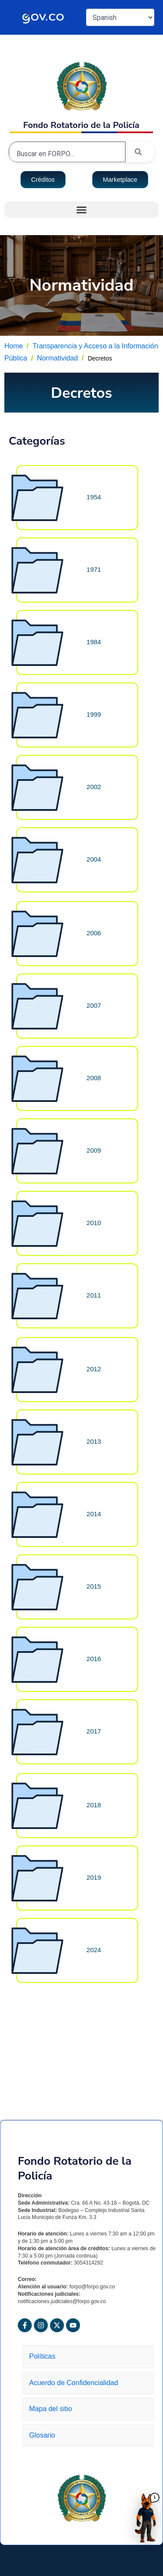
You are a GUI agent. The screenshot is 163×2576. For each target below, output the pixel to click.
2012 (93, 1369)
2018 (93, 1805)
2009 (93, 1150)
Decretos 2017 (104, 2035)
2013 (93, 1441)
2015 (93, 1586)
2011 (93, 1295)
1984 (93, 642)
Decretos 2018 (104, 2068)
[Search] (140, 151)
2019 (93, 1877)
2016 (93, 1658)
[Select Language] (120, 17)
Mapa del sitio (54, 2408)
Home (13, 346)
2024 (93, 1949)
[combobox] (67, 154)
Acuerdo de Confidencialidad (77, 2382)
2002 (93, 786)
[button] (81, 209)
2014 (93, 1513)
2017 (93, 1731)
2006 (93, 933)
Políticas (45, 2356)
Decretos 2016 (104, 2000)
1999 (93, 714)
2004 (93, 859)
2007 (93, 1005)
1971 (93, 569)
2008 (93, 1078)
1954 (93, 497)
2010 (93, 1222)
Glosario (42, 2435)
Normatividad (57, 358)
